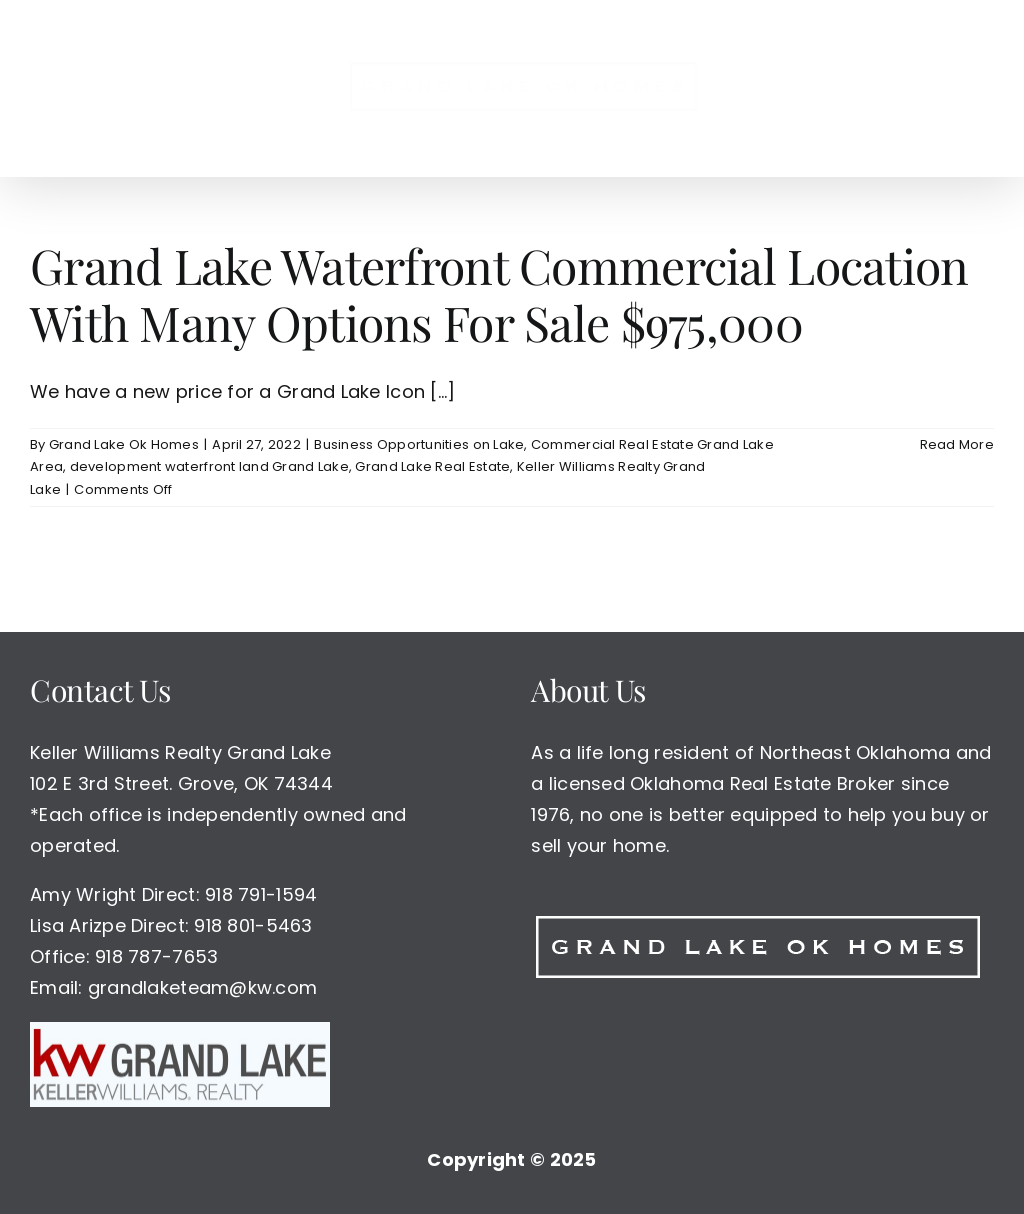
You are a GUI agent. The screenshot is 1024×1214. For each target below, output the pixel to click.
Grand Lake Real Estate (432, 467)
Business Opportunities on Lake (419, 444)
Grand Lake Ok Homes (124, 444)
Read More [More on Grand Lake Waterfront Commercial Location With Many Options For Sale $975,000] (957, 444)
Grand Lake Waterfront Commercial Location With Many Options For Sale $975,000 (499, 294)
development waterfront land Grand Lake (209, 467)
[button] (897, 88)
